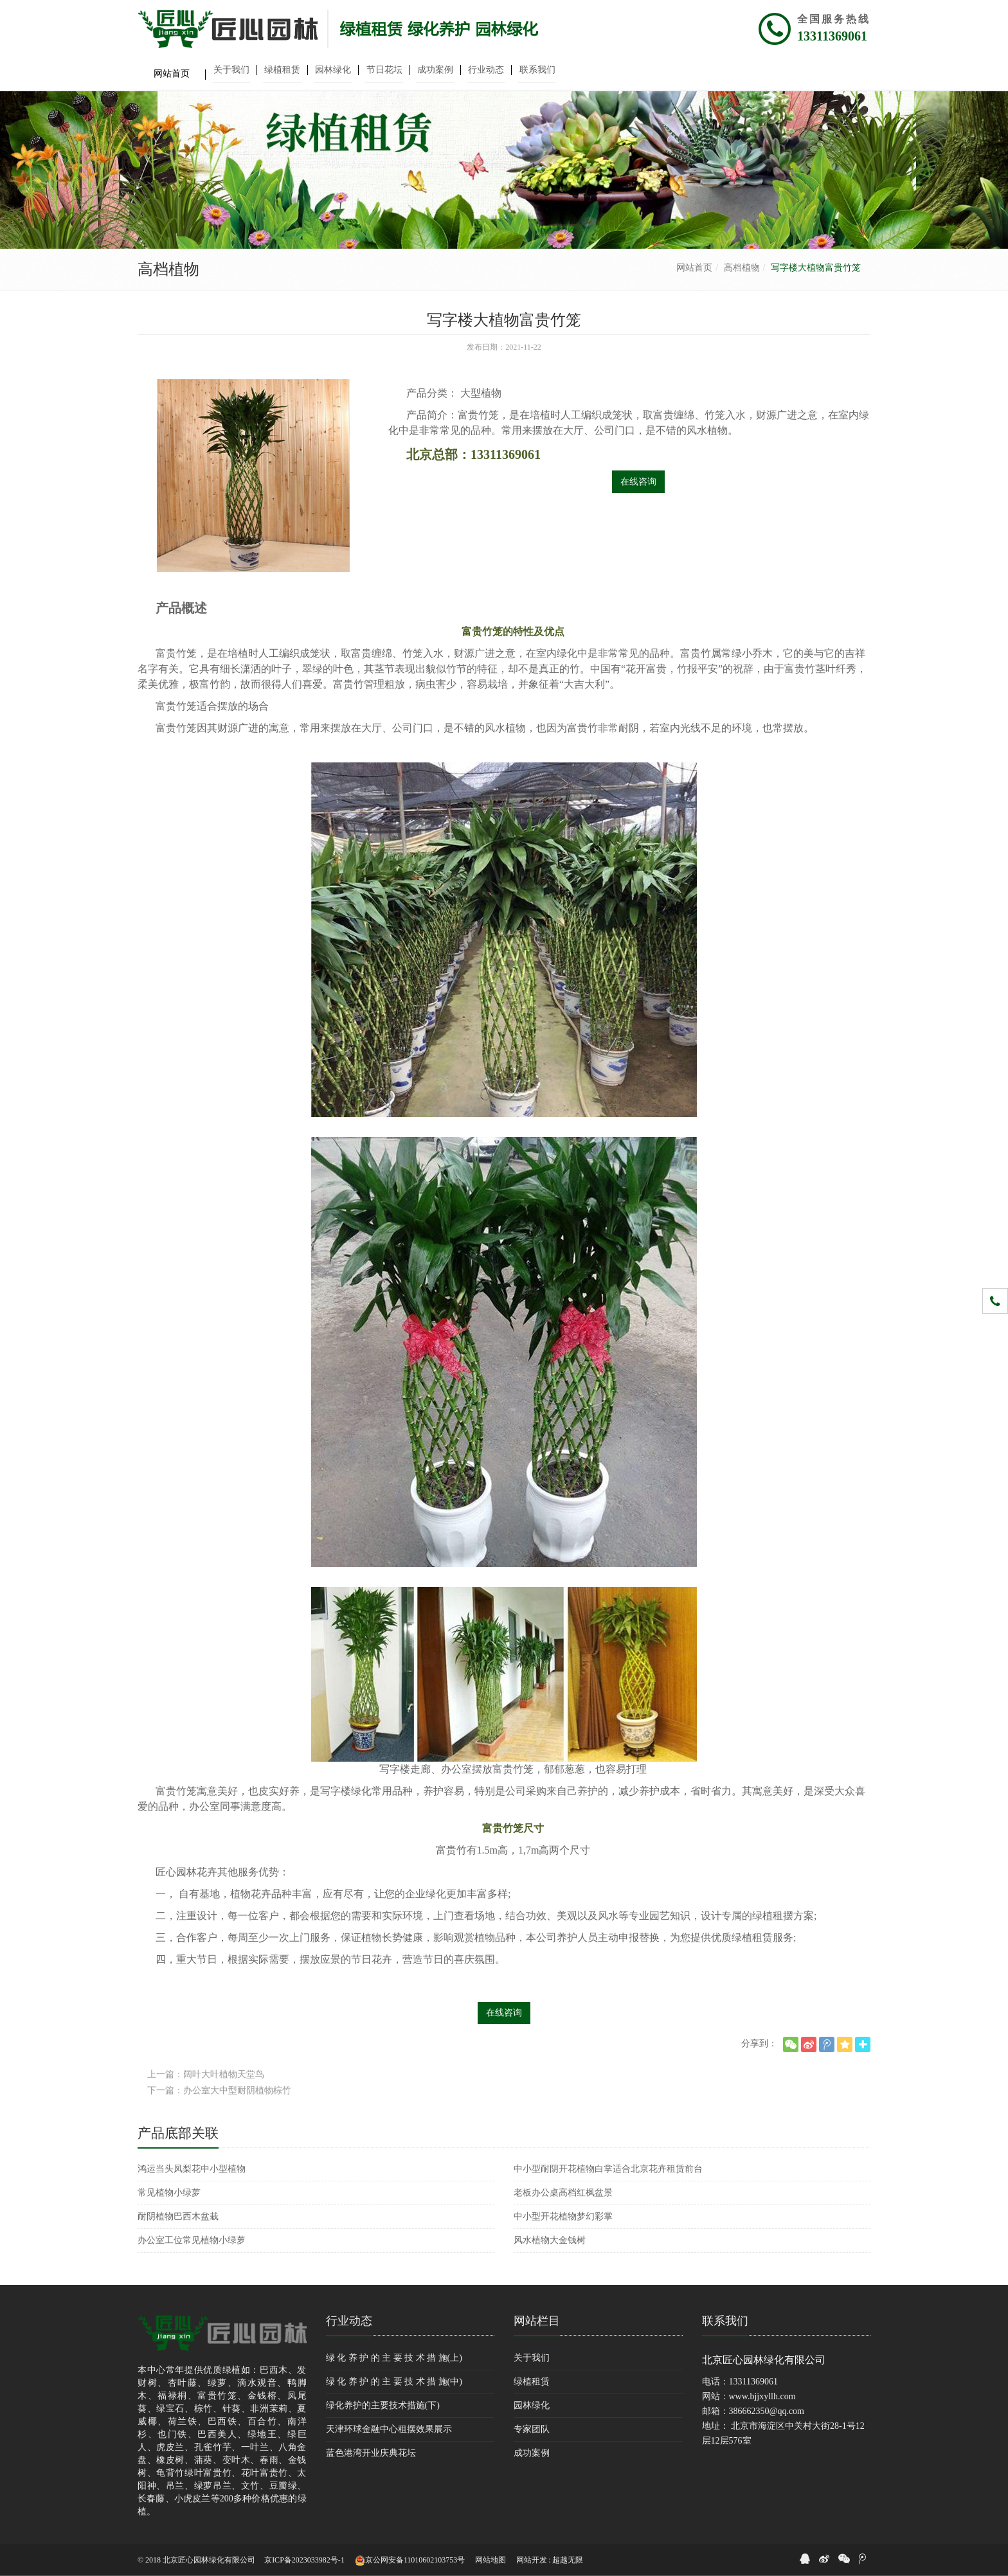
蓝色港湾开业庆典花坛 (371, 2453)
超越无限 (567, 2559)
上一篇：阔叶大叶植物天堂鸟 (205, 2074)
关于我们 (532, 2358)
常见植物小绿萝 (169, 2192)
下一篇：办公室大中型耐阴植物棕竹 (219, 2090)
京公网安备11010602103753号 (410, 2560)
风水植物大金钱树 (550, 2240)
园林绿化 (532, 2405)
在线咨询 (638, 482)
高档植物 (742, 268)
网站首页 (694, 268)
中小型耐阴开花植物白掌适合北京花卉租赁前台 (608, 2169)
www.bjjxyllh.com (762, 2396)
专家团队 (532, 2429)
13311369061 (832, 36)
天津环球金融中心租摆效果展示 (389, 2429)
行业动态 (349, 2320)
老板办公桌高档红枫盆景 (563, 2192)
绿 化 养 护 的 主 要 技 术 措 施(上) (394, 2358)
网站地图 (490, 2559)
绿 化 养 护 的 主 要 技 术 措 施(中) (394, 2381)
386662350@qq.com (767, 2411)
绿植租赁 (532, 2381)
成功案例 (532, 2453)
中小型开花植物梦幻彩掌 (563, 2216)
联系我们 (725, 2320)
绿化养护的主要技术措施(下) (383, 2405)
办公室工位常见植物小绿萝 (192, 2240)
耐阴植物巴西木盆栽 (178, 2216)
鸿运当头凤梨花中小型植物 (192, 2169)
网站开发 (531, 2559)
